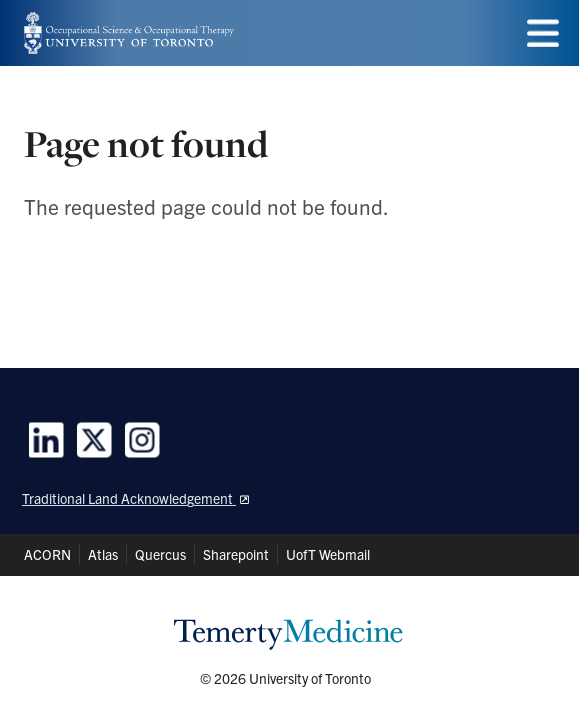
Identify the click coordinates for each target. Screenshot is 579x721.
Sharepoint (236, 554)
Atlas (103, 554)
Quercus (160, 554)
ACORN (47, 554)
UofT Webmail (328, 554)
